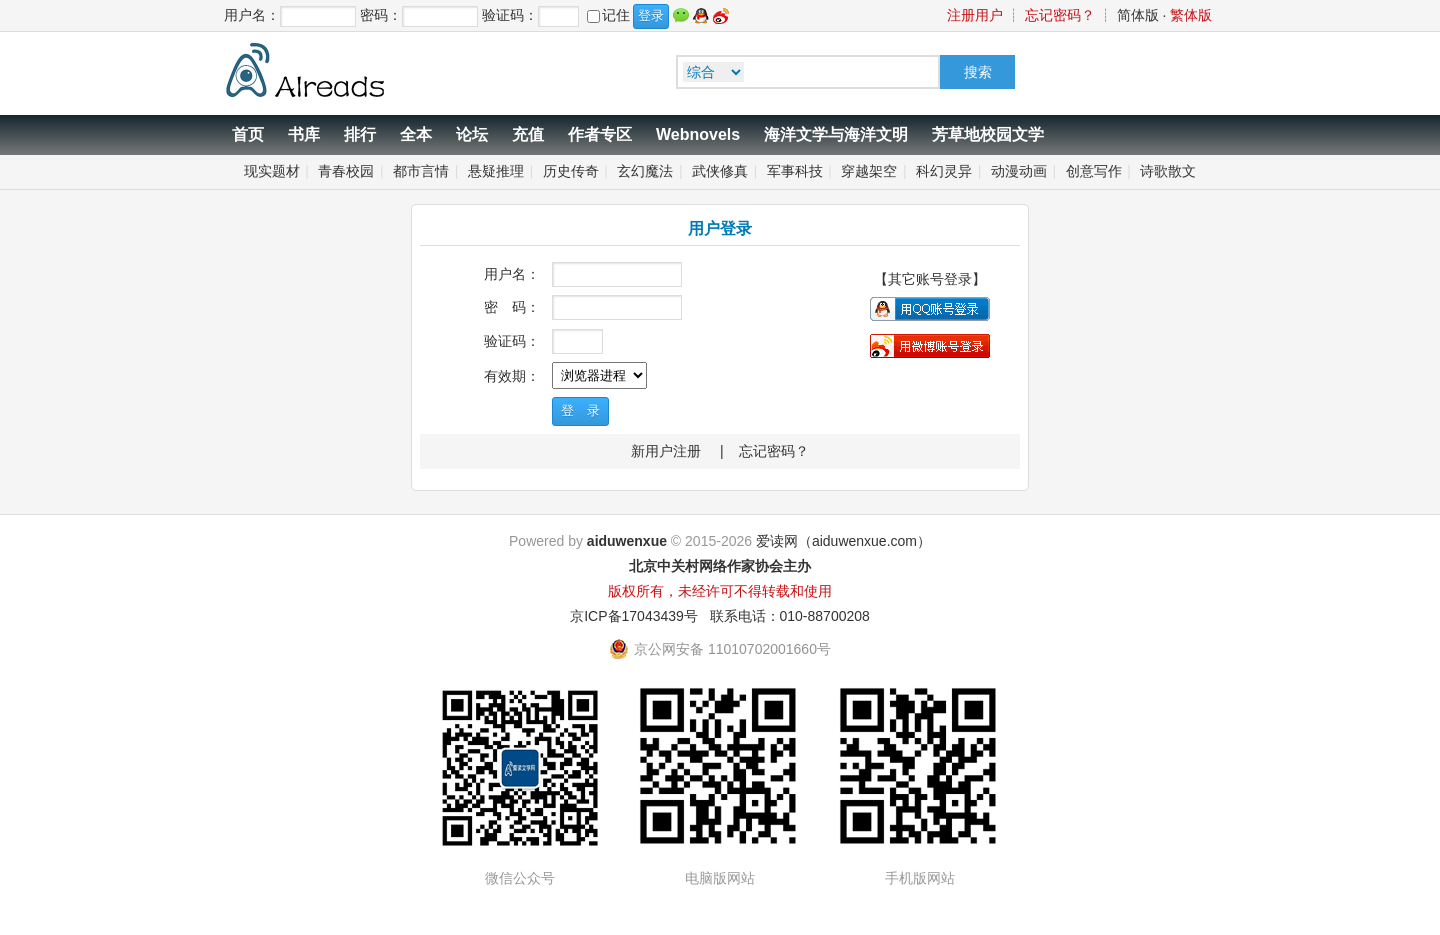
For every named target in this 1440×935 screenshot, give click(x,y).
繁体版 (1191, 15)
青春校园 (346, 171)
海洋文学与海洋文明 (836, 134)
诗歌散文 (1168, 171)
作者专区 (600, 134)
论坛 (472, 134)
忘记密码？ (1060, 15)
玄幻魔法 (645, 171)
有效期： (512, 376)
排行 (360, 134)
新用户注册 (666, 451)
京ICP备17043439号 (634, 616)
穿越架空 (869, 171)
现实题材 (272, 171)
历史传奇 (571, 171)
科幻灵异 (944, 171)
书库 (304, 134)
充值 (528, 134)
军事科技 (795, 171)
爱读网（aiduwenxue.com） (843, 541)
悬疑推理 (496, 171)
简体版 (1138, 15)
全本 (416, 134)
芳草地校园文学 (988, 134)
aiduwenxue (627, 541)
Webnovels (698, 134)
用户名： (512, 274)
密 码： (512, 307)
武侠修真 (720, 171)
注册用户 (975, 15)
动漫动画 (1019, 171)
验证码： (512, 341)
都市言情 (421, 171)
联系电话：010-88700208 (790, 616)
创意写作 (1094, 171)
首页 (248, 134)
